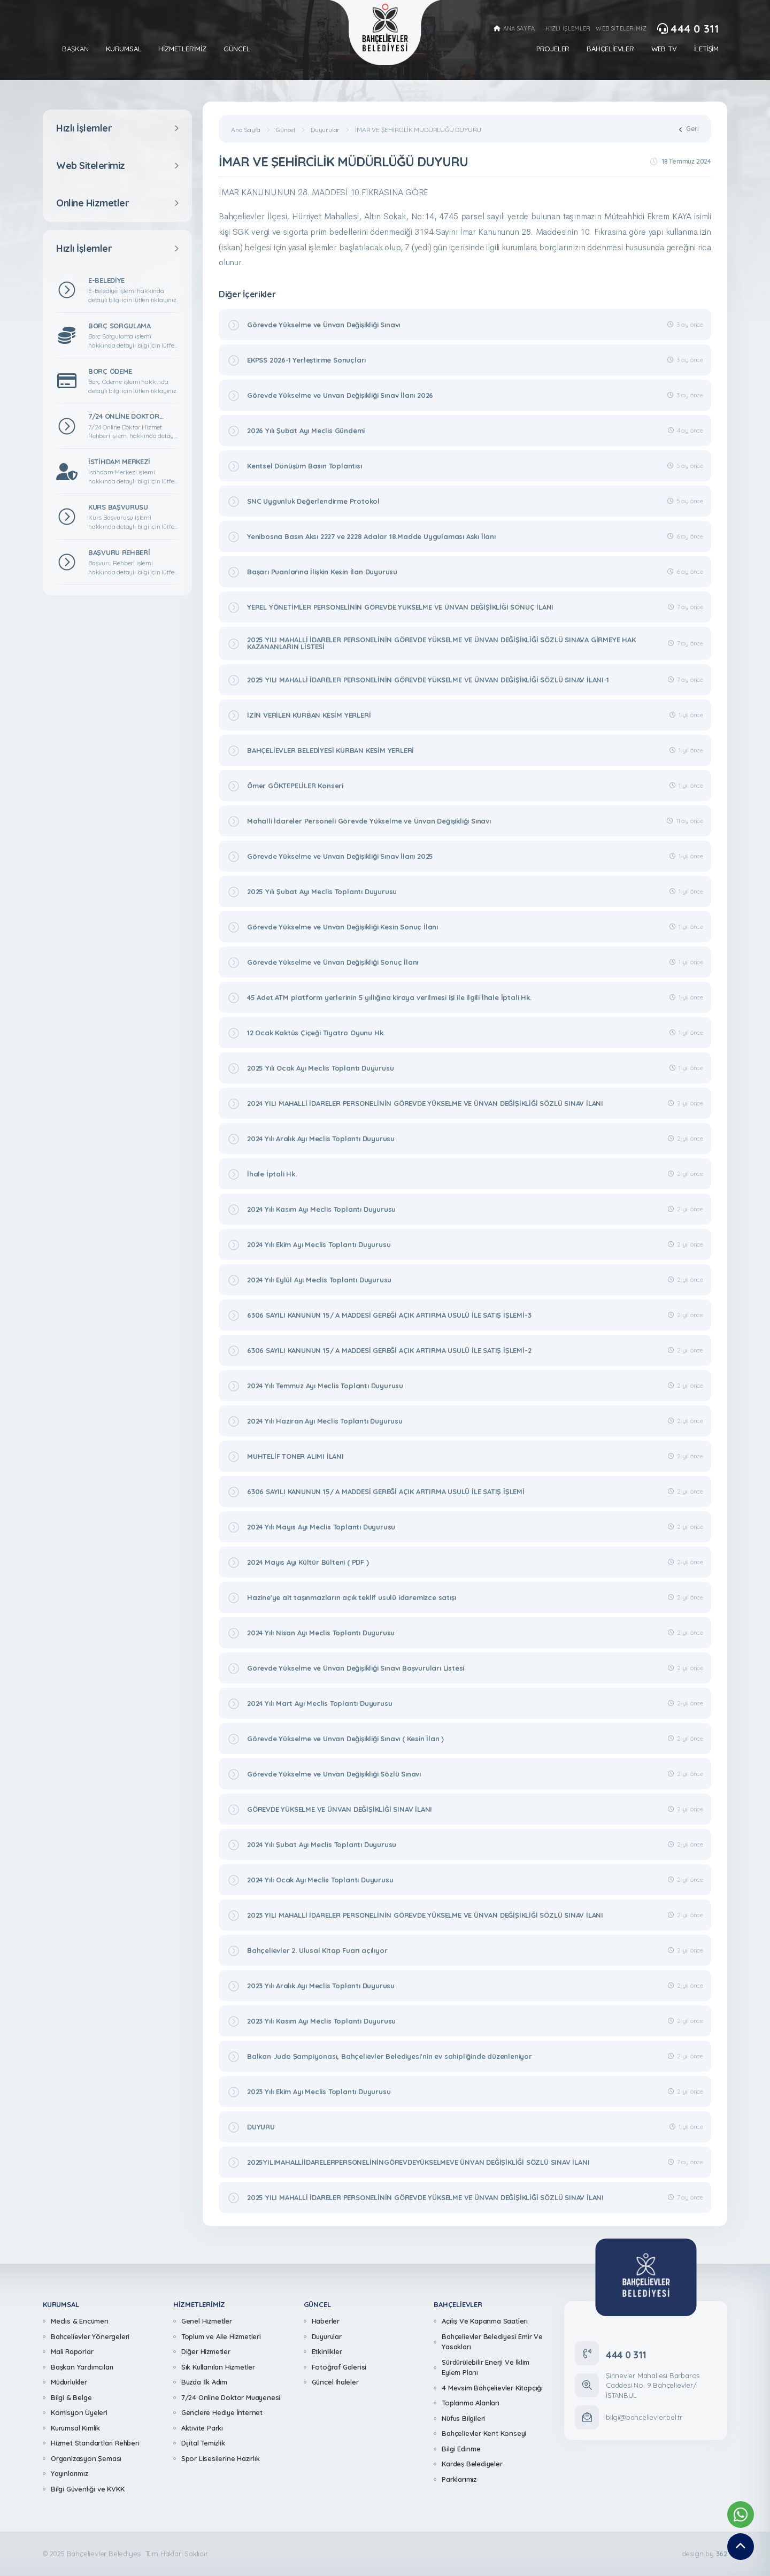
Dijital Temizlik (203, 2443)
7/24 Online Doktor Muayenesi (230, 2397)
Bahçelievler (610, 48)
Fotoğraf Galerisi (339, 2367)
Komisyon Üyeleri (79, 2412)
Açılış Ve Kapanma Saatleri (485, 2321)
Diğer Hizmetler (205, 2351)
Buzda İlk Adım (204, 2382)
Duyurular (325, 130)
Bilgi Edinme (461, 2448)
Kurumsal (123, 48)
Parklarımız (459, 2479)
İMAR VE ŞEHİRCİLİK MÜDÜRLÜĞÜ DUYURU (418, 130)
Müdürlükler (69, 2382)
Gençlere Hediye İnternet (222, 2412)
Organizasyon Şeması (86, 2458)
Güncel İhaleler (335, 2382)
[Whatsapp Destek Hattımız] (740, 2514)
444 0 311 (688, 29)
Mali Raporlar (72, 2351)
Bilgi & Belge (71, 2397)
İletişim (706, 48)
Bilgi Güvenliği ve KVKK (87, 2489)
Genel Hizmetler (206, 2321)
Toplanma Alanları (470, 2402)
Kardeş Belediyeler (472, 2463)
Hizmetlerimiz (182, 48)
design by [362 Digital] (704, 2553)
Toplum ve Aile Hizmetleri (221, 2336)
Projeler (552, 48)
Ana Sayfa (245, 130)
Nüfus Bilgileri (463, 2418)
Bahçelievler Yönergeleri (90, 2336)
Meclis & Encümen (80, 2321)
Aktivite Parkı (202, 2428)
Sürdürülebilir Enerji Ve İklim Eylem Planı (485, 2367)
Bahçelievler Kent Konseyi (484, 2433)
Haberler (326, 2321)
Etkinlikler (327, 2351)
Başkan (75, 48)
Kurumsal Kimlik (75, 2428)
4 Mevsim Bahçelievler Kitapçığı (492, 2387)
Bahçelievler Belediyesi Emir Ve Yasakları (492, 2341)
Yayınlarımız (69, 2473)
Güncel (237, 48)
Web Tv (664, 48)
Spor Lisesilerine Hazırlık (220, 2458)
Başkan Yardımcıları (82, 2367)
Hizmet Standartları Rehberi (95, 2443)
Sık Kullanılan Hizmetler (218, 2367)
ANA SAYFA (514, 29)
